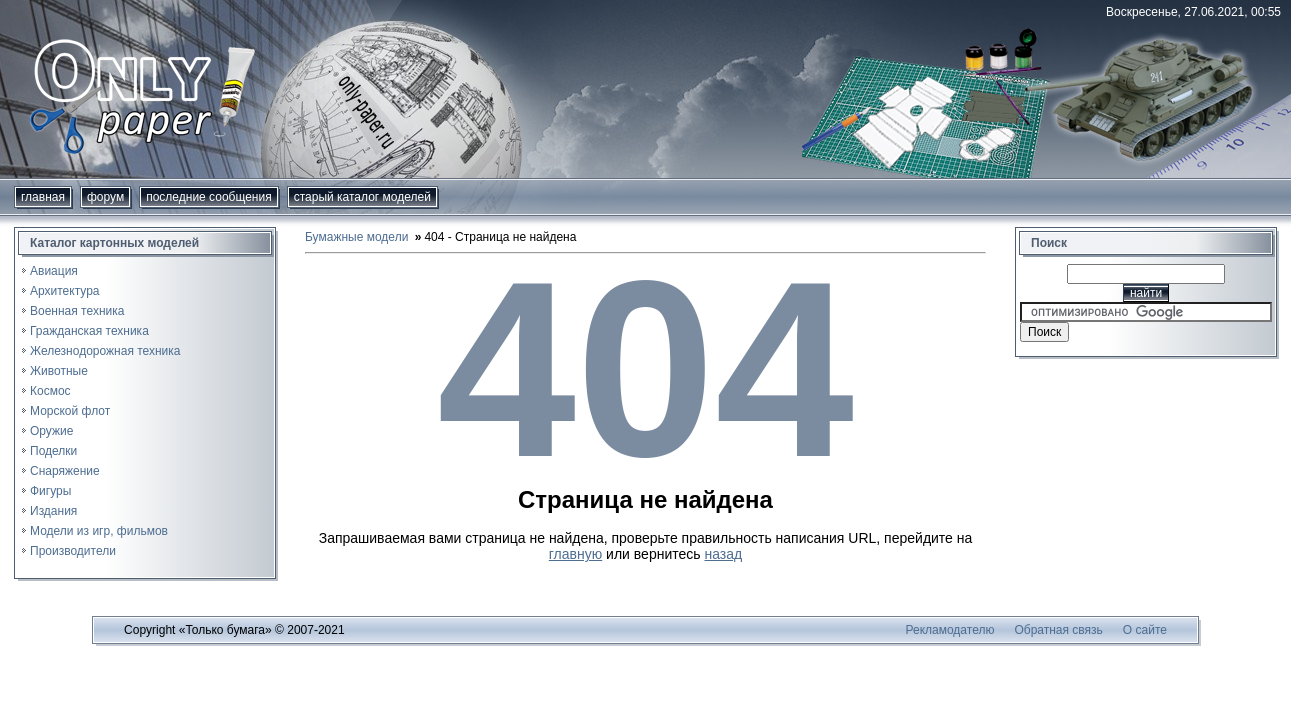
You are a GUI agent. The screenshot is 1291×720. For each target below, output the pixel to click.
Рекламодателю (950, 630)
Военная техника (77, 311)
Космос (50, 391)
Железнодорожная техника (105, 351)
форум (105, 197)
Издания (53, 511)
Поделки (53, 451)
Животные (59, 371)
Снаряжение (65, 471)
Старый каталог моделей (362, 197)
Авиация (54, 271)
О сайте (1145, 630)
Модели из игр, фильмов (99, 531)
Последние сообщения (209, 197)
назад (723, 554)
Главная (43, 197)
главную (575, 554)
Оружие (51, 431)
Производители (73, 551)
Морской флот (70, 411)
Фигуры (50, 491)
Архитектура (65, 291)
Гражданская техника (89, 331)
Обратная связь (1058, 630)
